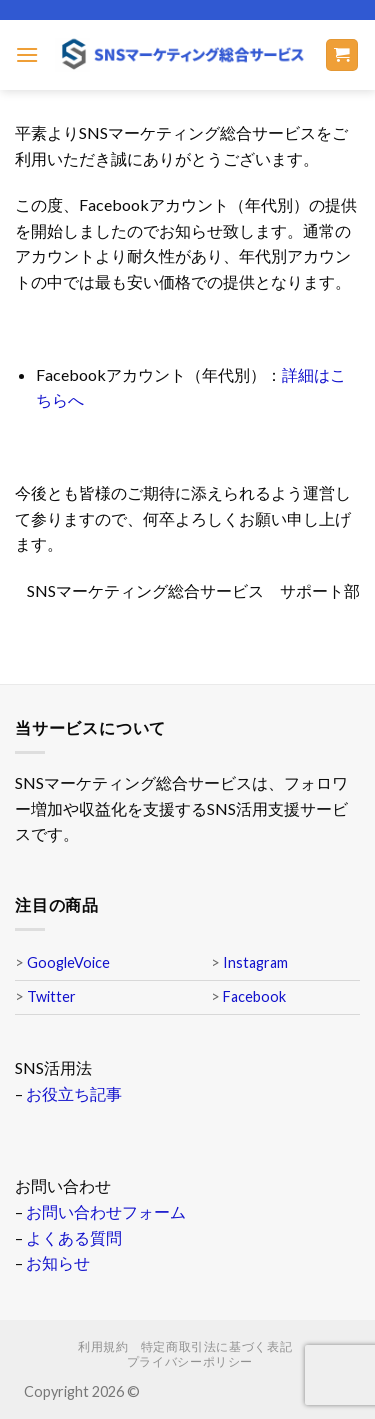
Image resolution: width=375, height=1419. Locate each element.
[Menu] (27, 54)
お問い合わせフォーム (106, 1211)
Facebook (254, 996)
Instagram (255, 962)
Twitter (51, 996)
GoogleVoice (68, 962)
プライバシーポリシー (190, 1361)
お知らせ (58, 1262)
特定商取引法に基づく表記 (216, 1346)
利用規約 (103, 1346)
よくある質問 (74, 1237)
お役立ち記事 (74, 1093)
